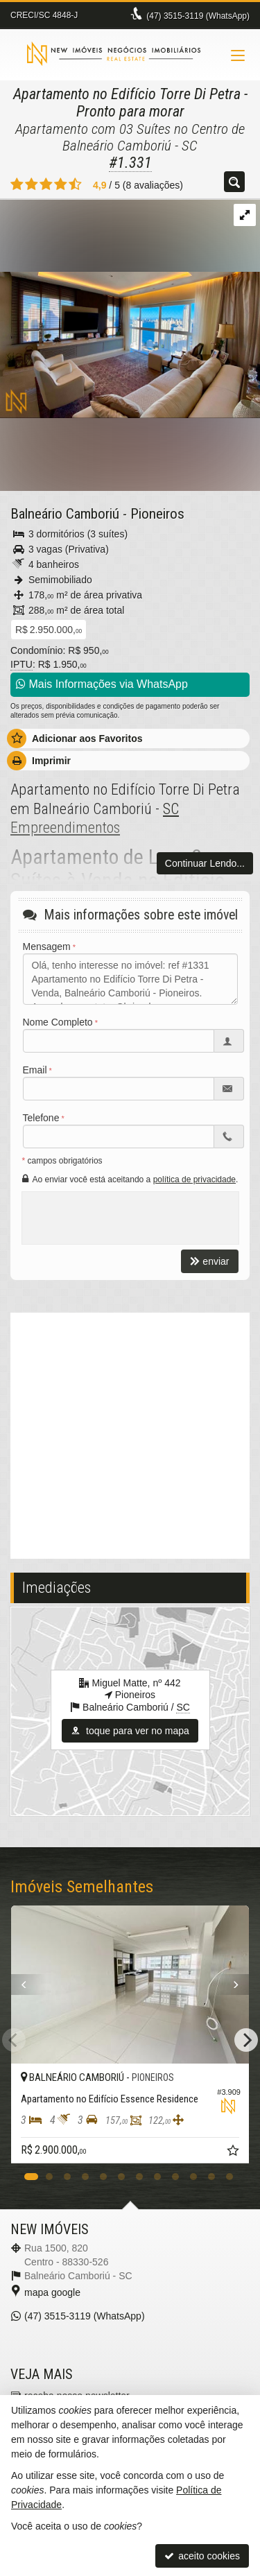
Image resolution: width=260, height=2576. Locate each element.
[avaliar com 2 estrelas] (31, 184)
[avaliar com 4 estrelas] (60, 184)
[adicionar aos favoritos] (234, 2152)
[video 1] (130, 1434)
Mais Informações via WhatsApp (102, 684)
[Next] (246, 2040)
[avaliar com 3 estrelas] (46, 184)
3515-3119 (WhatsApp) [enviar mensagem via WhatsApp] (198, 16)
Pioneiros (157, 513)
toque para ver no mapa (130, 1730)
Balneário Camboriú (64, 513)
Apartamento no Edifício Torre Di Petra (127, 94)
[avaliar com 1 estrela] (17, 184)
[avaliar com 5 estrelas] (75, 184)
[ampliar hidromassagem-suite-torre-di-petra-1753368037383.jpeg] (130, 307)
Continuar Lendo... (205, 863)
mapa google (52, 2292)
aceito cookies (202, 2555)
